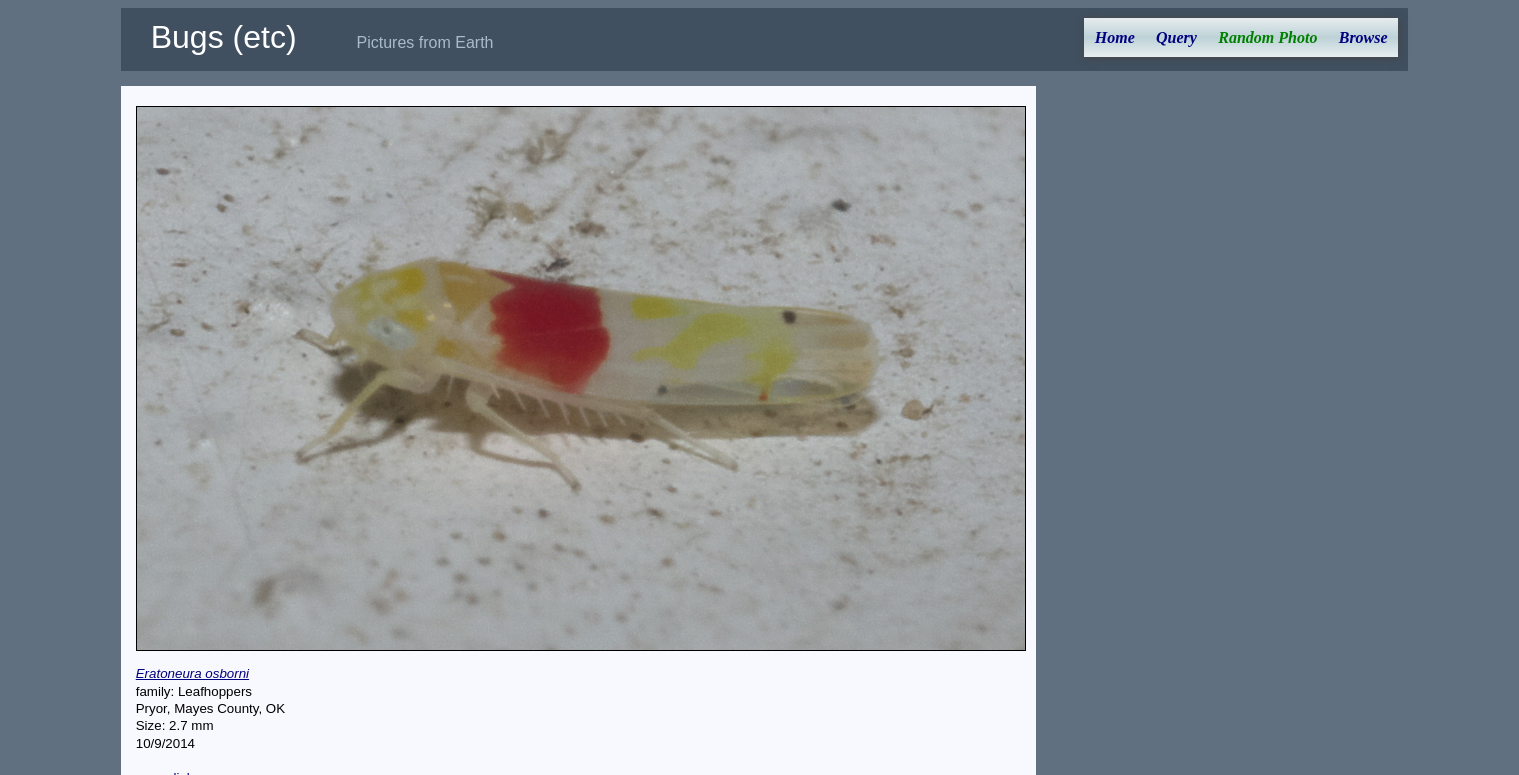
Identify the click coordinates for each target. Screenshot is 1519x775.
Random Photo (1267, 37)
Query (1176, 37)
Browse (1363, 37)
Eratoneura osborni (192, 673)
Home (1115, 37)
